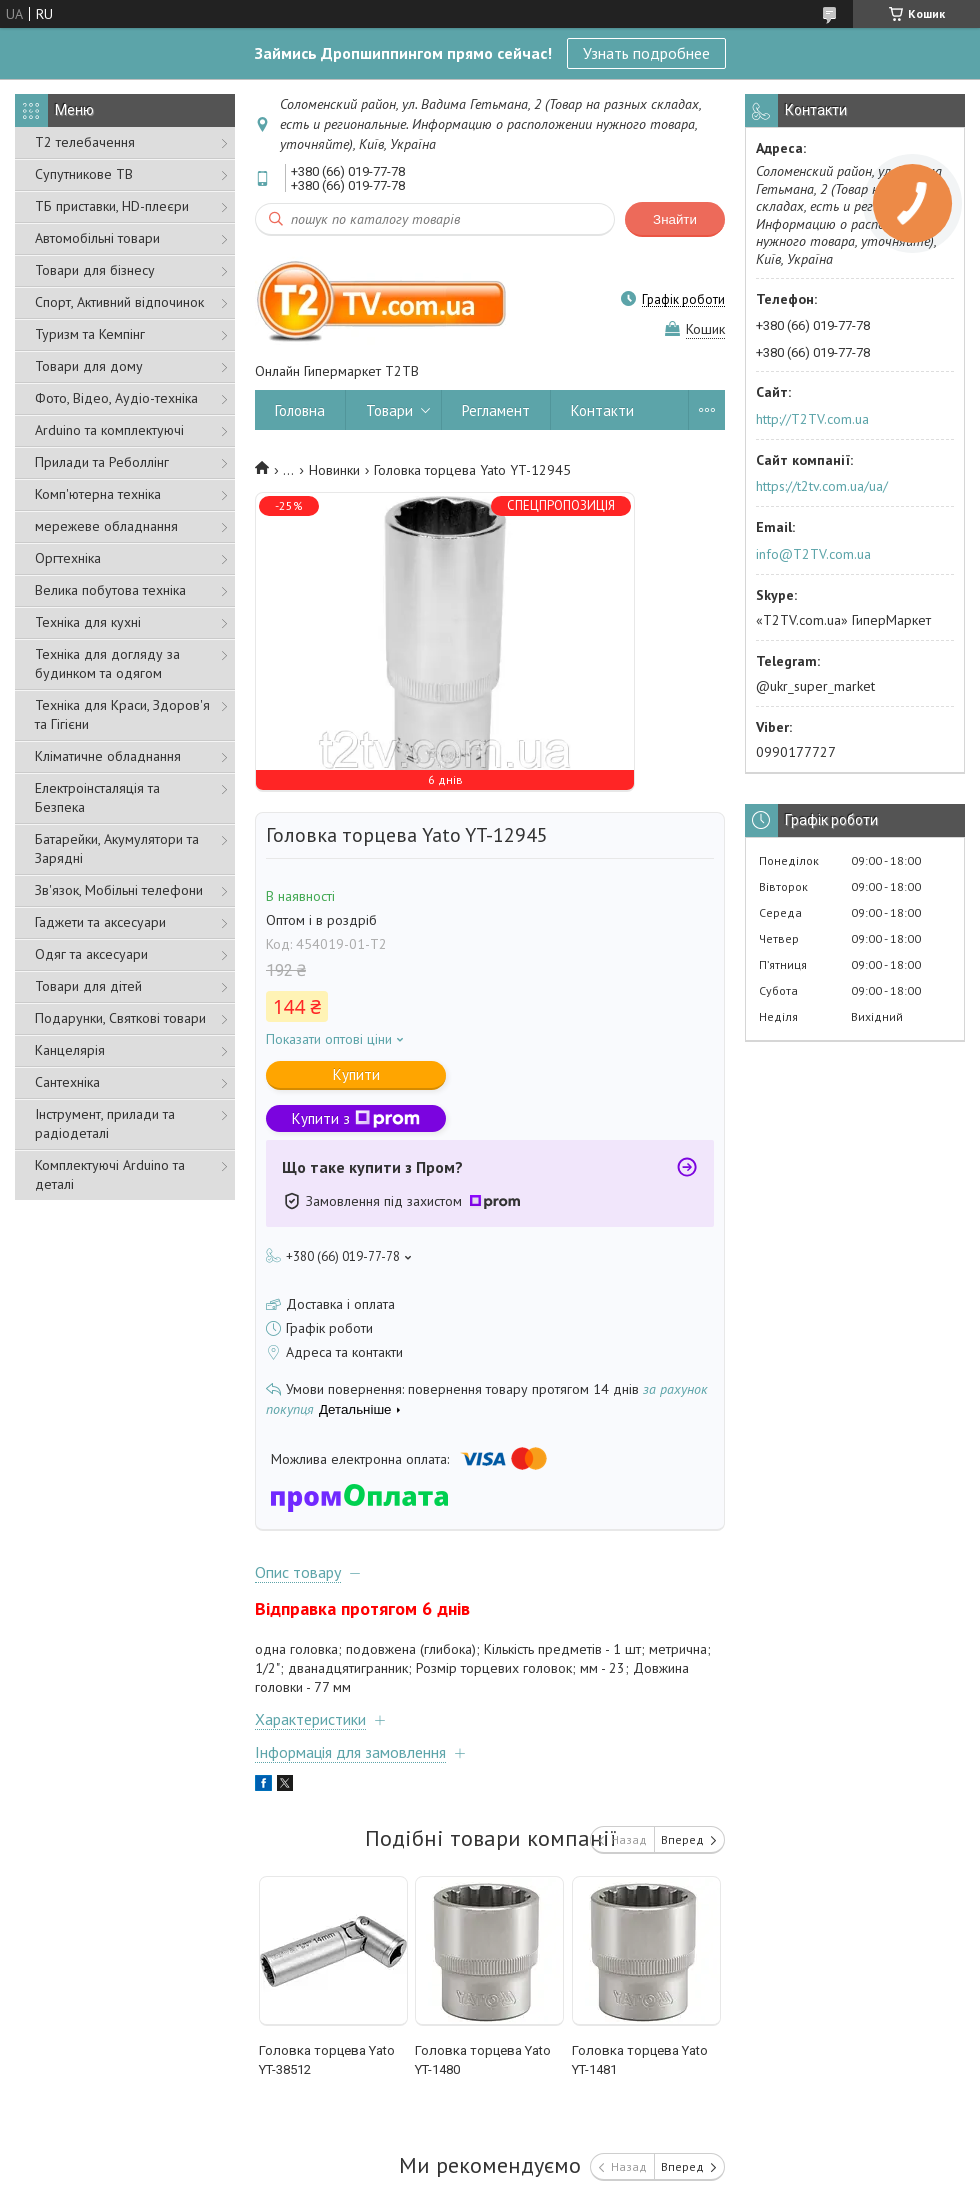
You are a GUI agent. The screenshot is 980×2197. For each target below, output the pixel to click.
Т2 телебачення (85, 142)
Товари (389, 410)
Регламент (496, 410)
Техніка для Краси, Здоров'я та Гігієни (122, 714)
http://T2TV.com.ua (812, 419)
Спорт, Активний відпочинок (119, 302)
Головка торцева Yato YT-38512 (327, 2060)
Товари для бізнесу (95, 270)
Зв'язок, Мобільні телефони (119, 890)
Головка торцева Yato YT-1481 (640, 2060)
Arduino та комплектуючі (109, 430)
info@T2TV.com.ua (813, 554)
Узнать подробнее (646, 53)
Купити (356, 1074)
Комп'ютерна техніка (98, 494)
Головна (300, 410)
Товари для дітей (88, 986)
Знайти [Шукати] (675, 219)
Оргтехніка (68, 558)
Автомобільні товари (97, 238)
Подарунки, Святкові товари (120, 1018)
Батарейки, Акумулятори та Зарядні (117, 848)
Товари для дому (89, 366)
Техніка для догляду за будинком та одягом (107, 663)
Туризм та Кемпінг (90, 334)
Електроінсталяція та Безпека (97, 797)
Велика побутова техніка (110, 590)
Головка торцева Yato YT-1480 (483, 2060)
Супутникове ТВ (84, 174)
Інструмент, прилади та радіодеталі (105, 1123)
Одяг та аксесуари (91, 954)
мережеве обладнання (106, 526)
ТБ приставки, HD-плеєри (112, 206)
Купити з (356, 1118)
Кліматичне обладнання (108, 756)
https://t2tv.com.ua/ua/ (822, 486)
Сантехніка (67, 1082)
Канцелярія (70, 1050)
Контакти (602, 410)
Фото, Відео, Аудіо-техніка (116, 398)
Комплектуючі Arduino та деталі (110, 1174)
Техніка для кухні (88, 622)
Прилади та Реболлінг (102, 462)
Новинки (334, 470)
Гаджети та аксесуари (100, 922)
